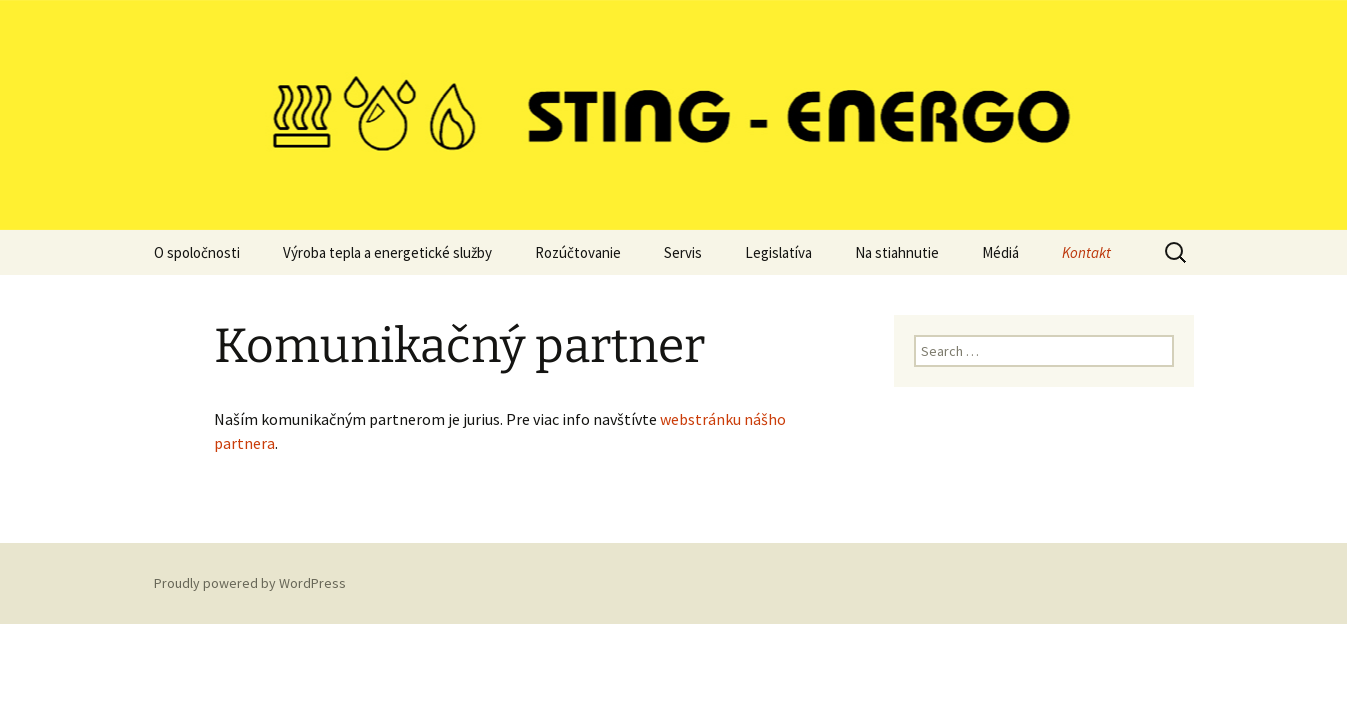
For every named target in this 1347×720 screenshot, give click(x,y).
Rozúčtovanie (578, 252)
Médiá (1000, 252)
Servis (683, 252)
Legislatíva (778, 252)
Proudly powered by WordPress (250, 583)
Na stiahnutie (897, 252)
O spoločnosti (197, 252)
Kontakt (1086, 252)
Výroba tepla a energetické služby (387, 252)
